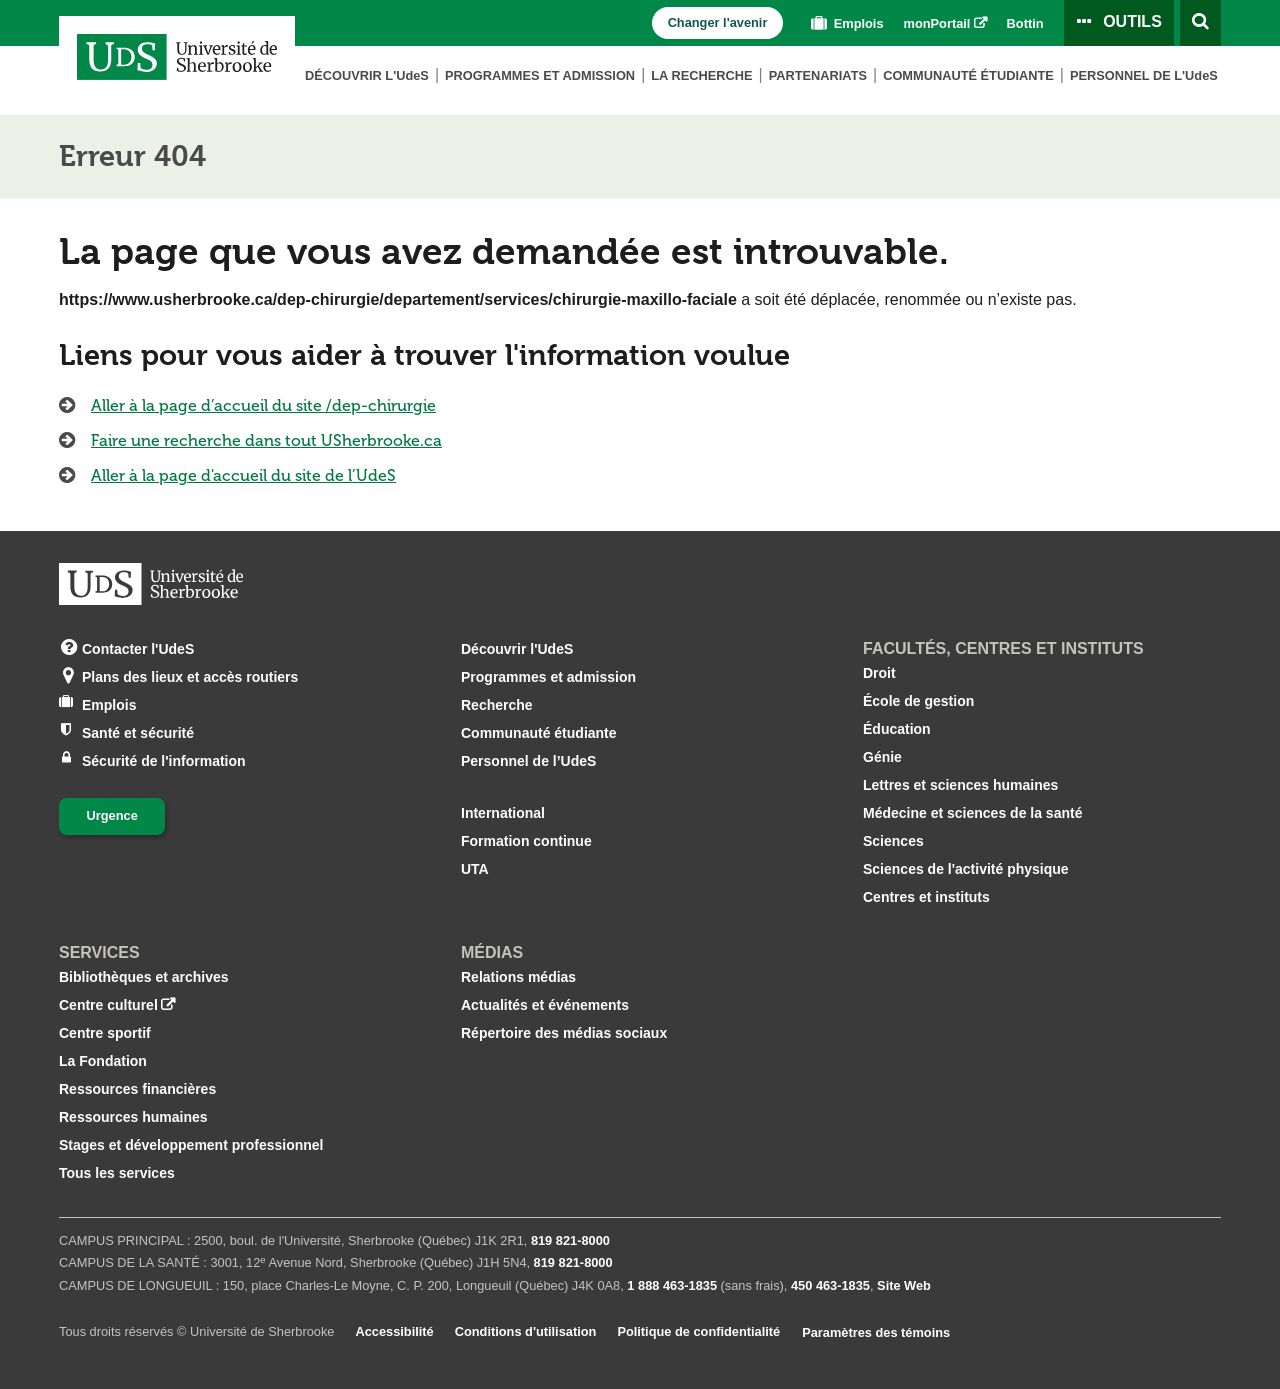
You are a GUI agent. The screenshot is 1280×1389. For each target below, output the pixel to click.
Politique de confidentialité (698, 1331)
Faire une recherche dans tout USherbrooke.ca (266, 440)
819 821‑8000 (570, 1240)
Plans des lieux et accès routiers (190, 675)
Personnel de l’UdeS (528, 761)
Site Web (904, 1285)
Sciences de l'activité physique (966, 869)
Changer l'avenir (718, 22)
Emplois (845, 23)
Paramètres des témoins (876, 1332)
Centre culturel (108, 1005)
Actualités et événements (545, 1005)
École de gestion (918, 701)
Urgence (112, 815)
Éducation (897, 729)
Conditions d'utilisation (526, 1331)
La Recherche (701, 75)
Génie (882, 757)
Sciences (893, 841)
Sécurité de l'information (164, 759)
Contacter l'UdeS (138, 647)
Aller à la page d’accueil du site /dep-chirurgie (263, 405)
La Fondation (103, 1061)
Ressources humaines (133, 1117)
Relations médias (518, 977)
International (503, 813)
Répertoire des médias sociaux (564, 1033)
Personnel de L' (1144, 75)
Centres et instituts (926, 897)
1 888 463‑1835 (672, 1285)
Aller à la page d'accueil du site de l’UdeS (243, 475)
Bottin (1025, 23)
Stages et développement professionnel (191, 1145)
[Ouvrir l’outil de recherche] (1200, 23)
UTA (475, 869)
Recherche (497, 705)
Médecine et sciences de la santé (972, 813)
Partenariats (818, 75)
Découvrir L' (367, 75)
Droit (879, 673)
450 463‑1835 (830, 1285)
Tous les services (117, 1173)
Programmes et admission (540, 75)
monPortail (937, 23)
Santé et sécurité (138, 731)
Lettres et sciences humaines (960, 785)
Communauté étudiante (968, 75)
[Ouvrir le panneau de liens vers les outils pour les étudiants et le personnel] (1119, 23)
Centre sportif (105, 1033)
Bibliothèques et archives (144, 977)
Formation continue (526, 841)
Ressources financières (137, 1089)
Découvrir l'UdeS (517, 649)
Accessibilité (394, 1331)
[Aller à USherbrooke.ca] (151, 584)
